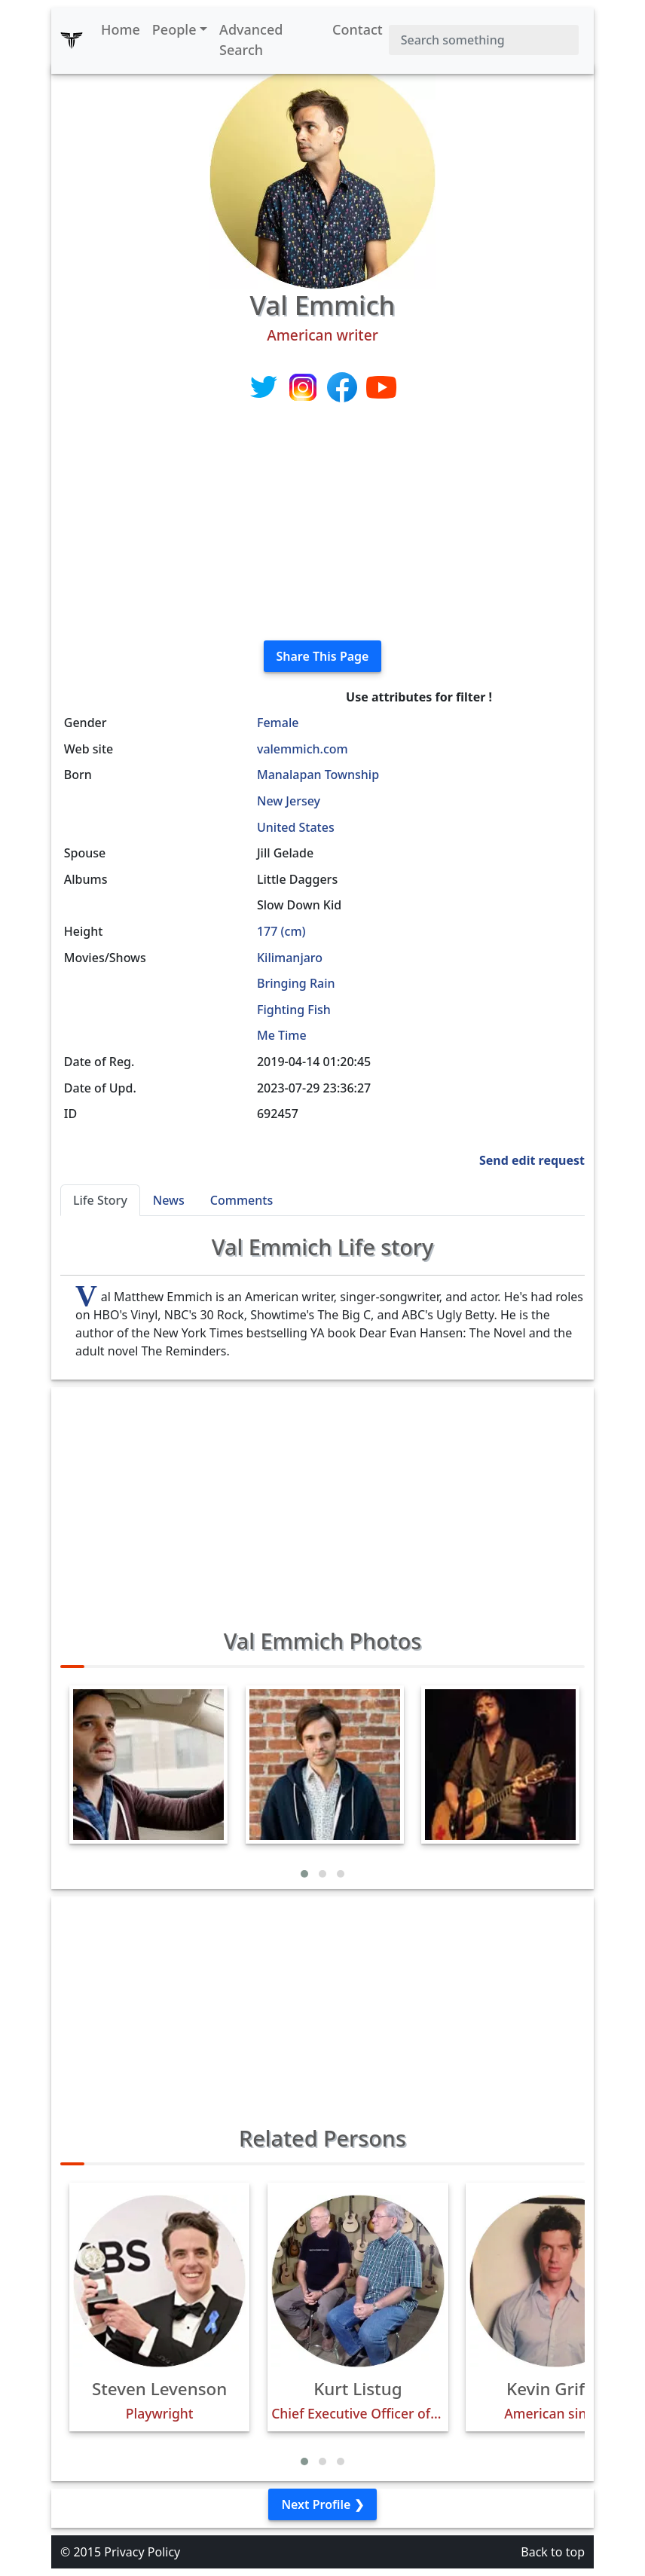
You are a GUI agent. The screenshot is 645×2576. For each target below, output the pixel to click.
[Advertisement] (322, 522)
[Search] (484, 40)
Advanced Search (251, 39)
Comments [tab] (241, 1200)
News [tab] (169, 1200)
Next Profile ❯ (322, 2504)
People (174, 29)
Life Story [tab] (100, 1200)
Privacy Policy (142, 2552)
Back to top (553, 2552)
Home (120, 29)
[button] (304, 1873)
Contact (357, 29)
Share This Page (323, 656)
